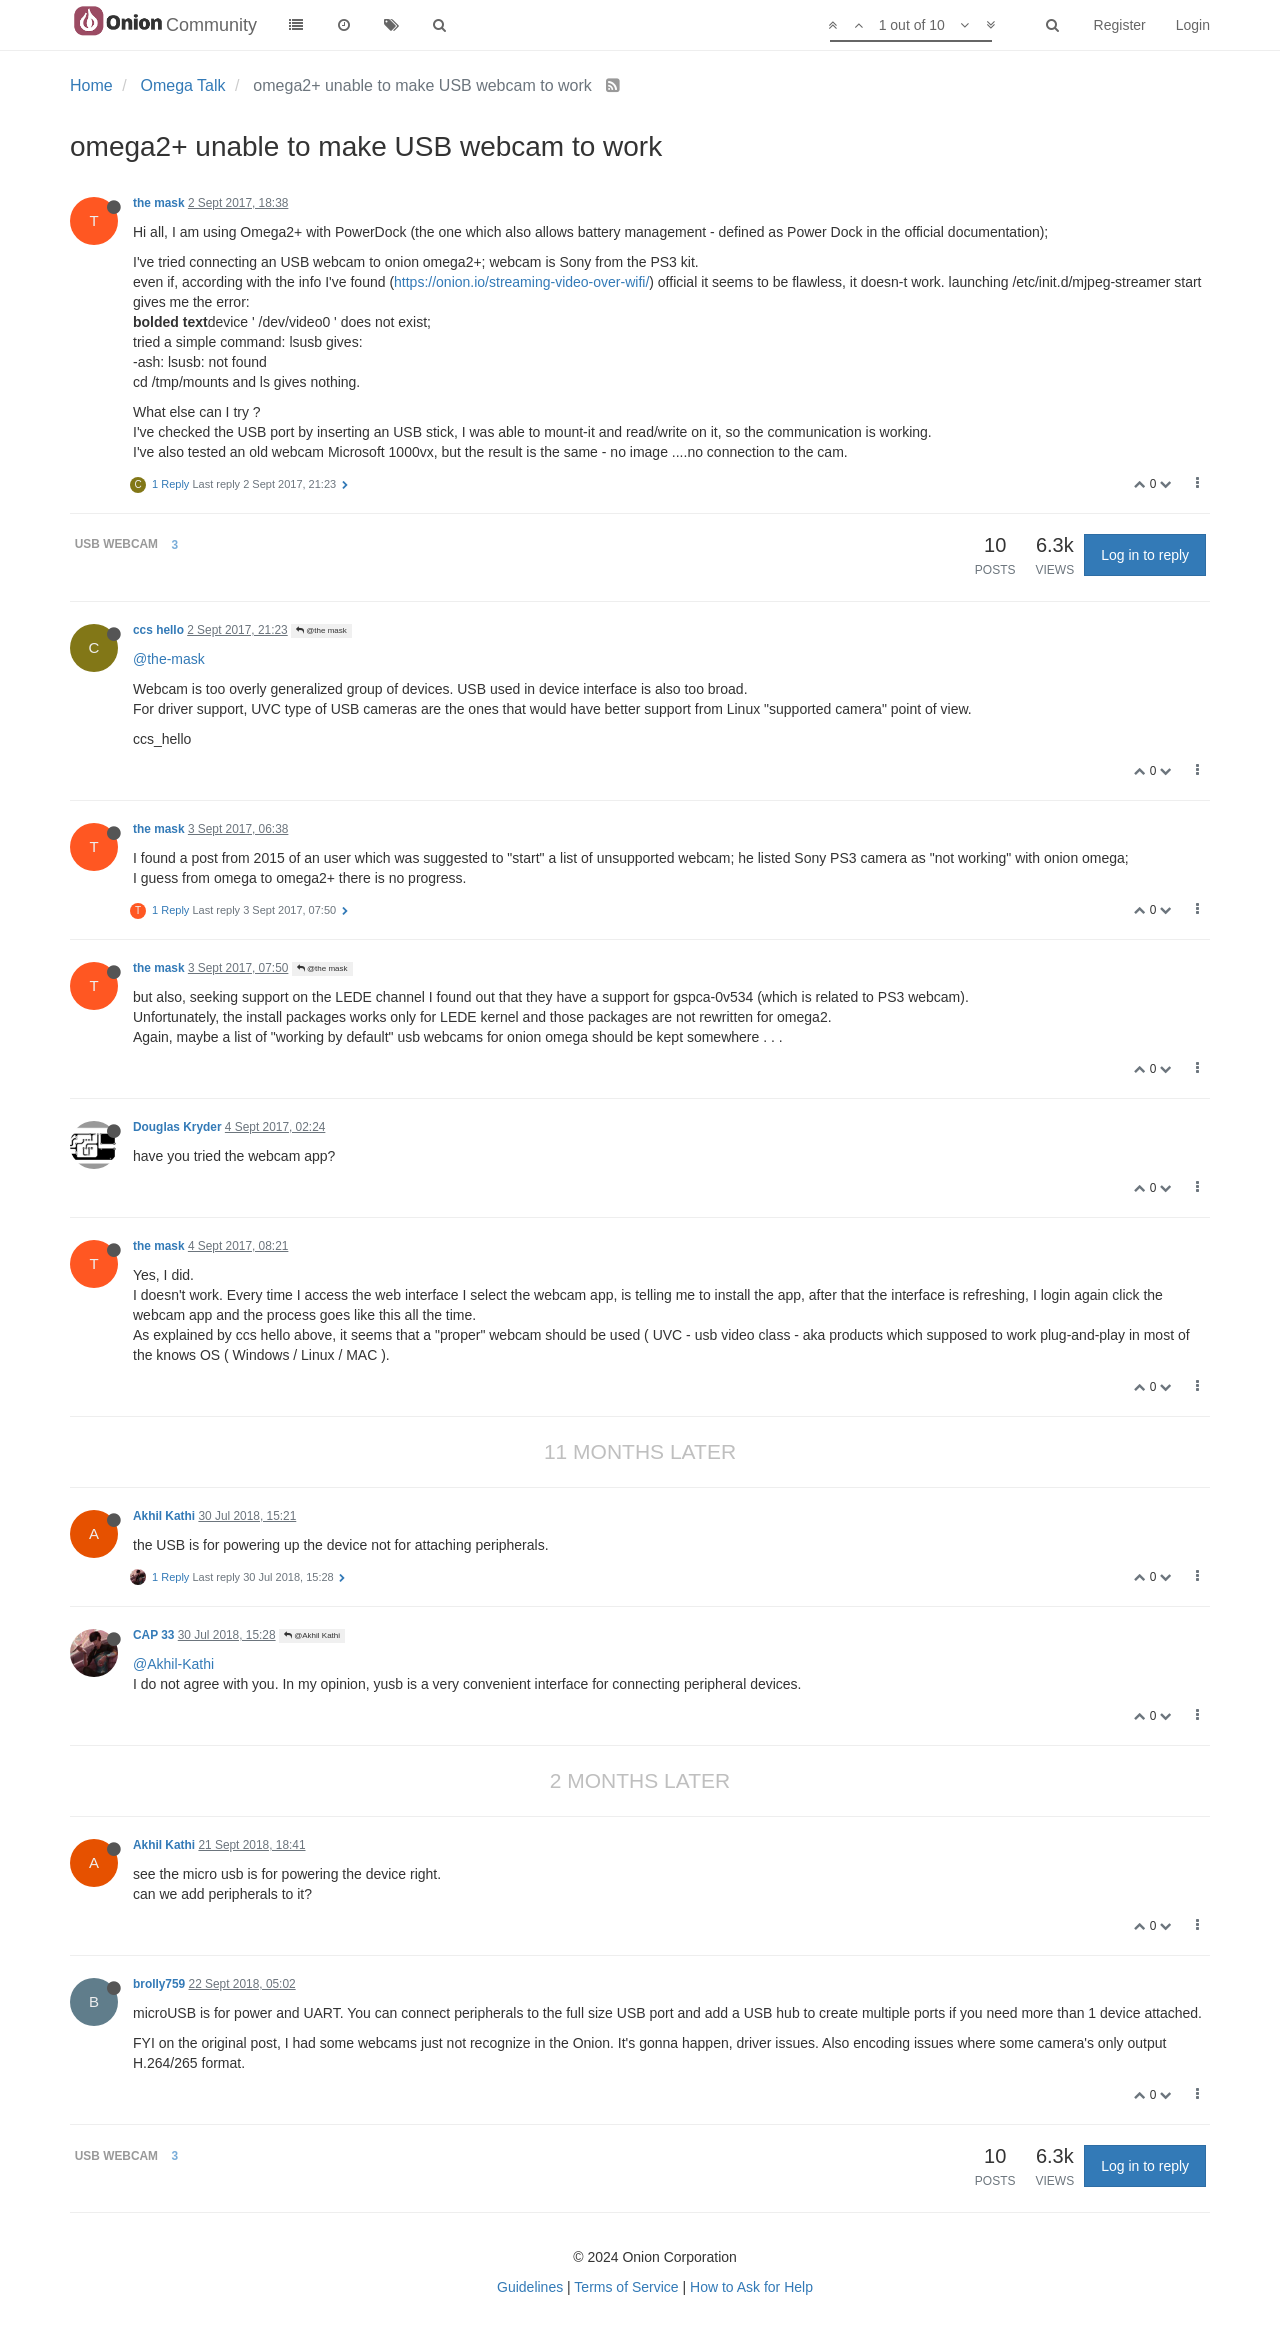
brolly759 (159, 1984)
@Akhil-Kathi (173, 1664)
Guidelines (530, 2287)
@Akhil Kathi (312, 1635)
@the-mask (169, 659)
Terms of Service (626, 2287)
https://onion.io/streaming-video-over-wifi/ (521, 282)
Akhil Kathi (164, 1516)
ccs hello (158, 630)
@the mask (321, 630)
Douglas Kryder (177, 1127)
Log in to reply (1145, 555)
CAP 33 (153, 1635)
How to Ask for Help (751, 2287)
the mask (159, 203)
